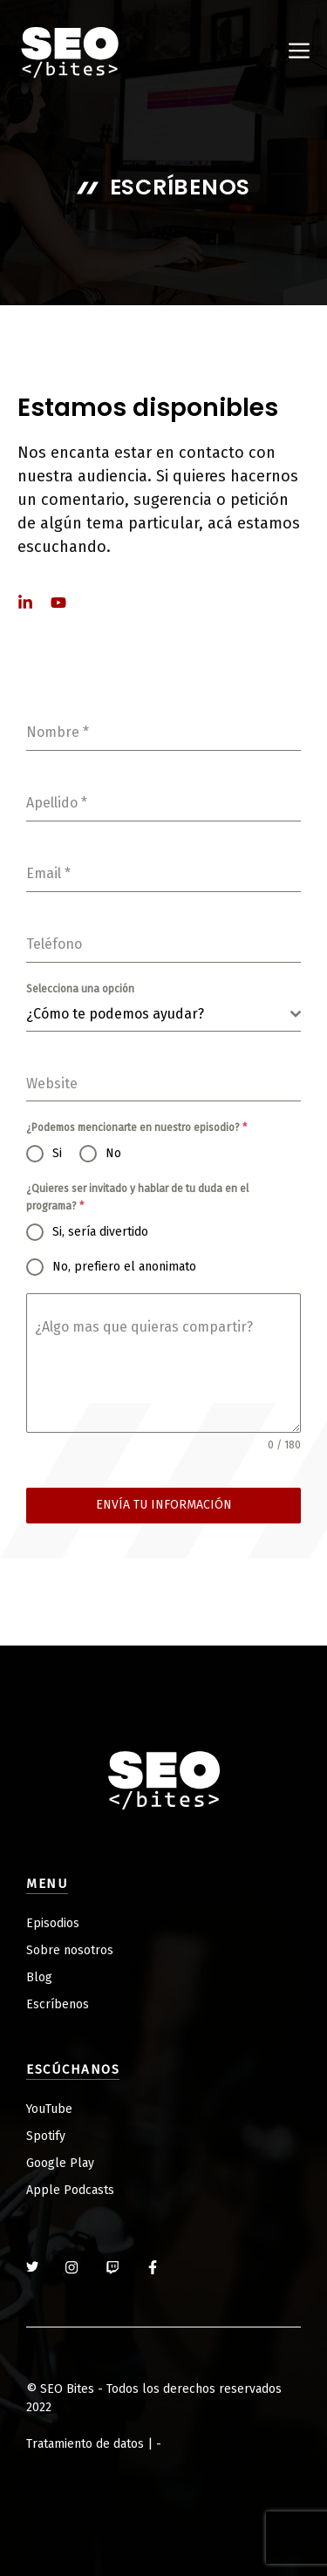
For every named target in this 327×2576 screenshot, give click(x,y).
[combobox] (163, 1015)
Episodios (52, 1923)
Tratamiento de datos (85, 2443)
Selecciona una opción (80, 989)
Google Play (60, 2163)
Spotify (45, 2136)
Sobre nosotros (69, 1950)
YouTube (49, 2109)
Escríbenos (57, 2004)
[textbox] (158, 1014)
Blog (39, 1977)
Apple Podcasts (70, 2190)
